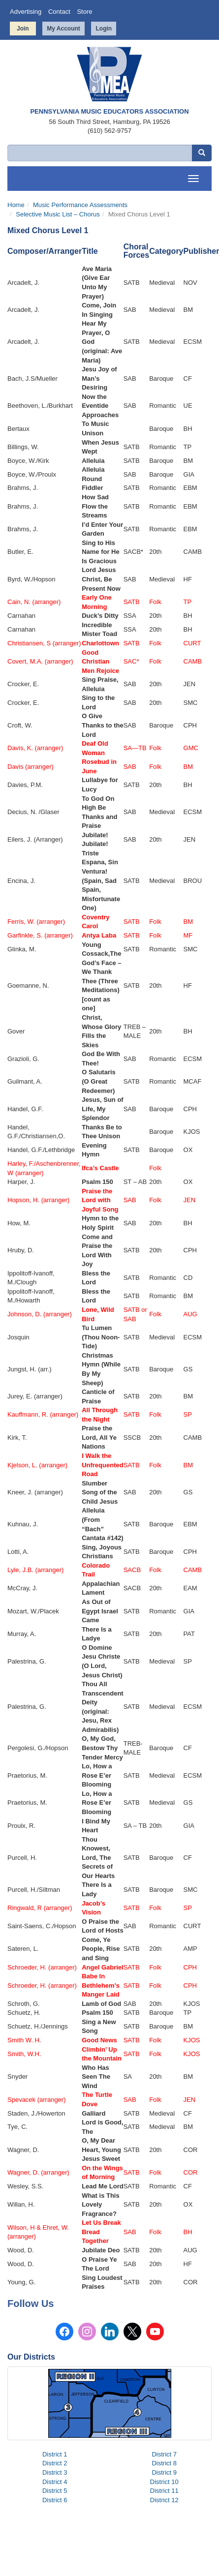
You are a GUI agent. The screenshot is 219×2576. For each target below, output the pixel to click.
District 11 (164, 2490)
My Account (63, 28)
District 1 (54, 2454)
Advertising (25, 11)
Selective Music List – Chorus (58, 214)
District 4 (54, 2481)
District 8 (164, 2463)
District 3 (54, 2472)
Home (16, 205)
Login (103, 28)
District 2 (54, 2463)
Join (23, 28)
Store (84, 11)
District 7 (164, 2454)
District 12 (164, 2500)
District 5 (54, 2490)
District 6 (54, 2500)
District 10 (164, 2481)
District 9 (164, 2472)
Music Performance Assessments (80, 205)
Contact (59, 11)
